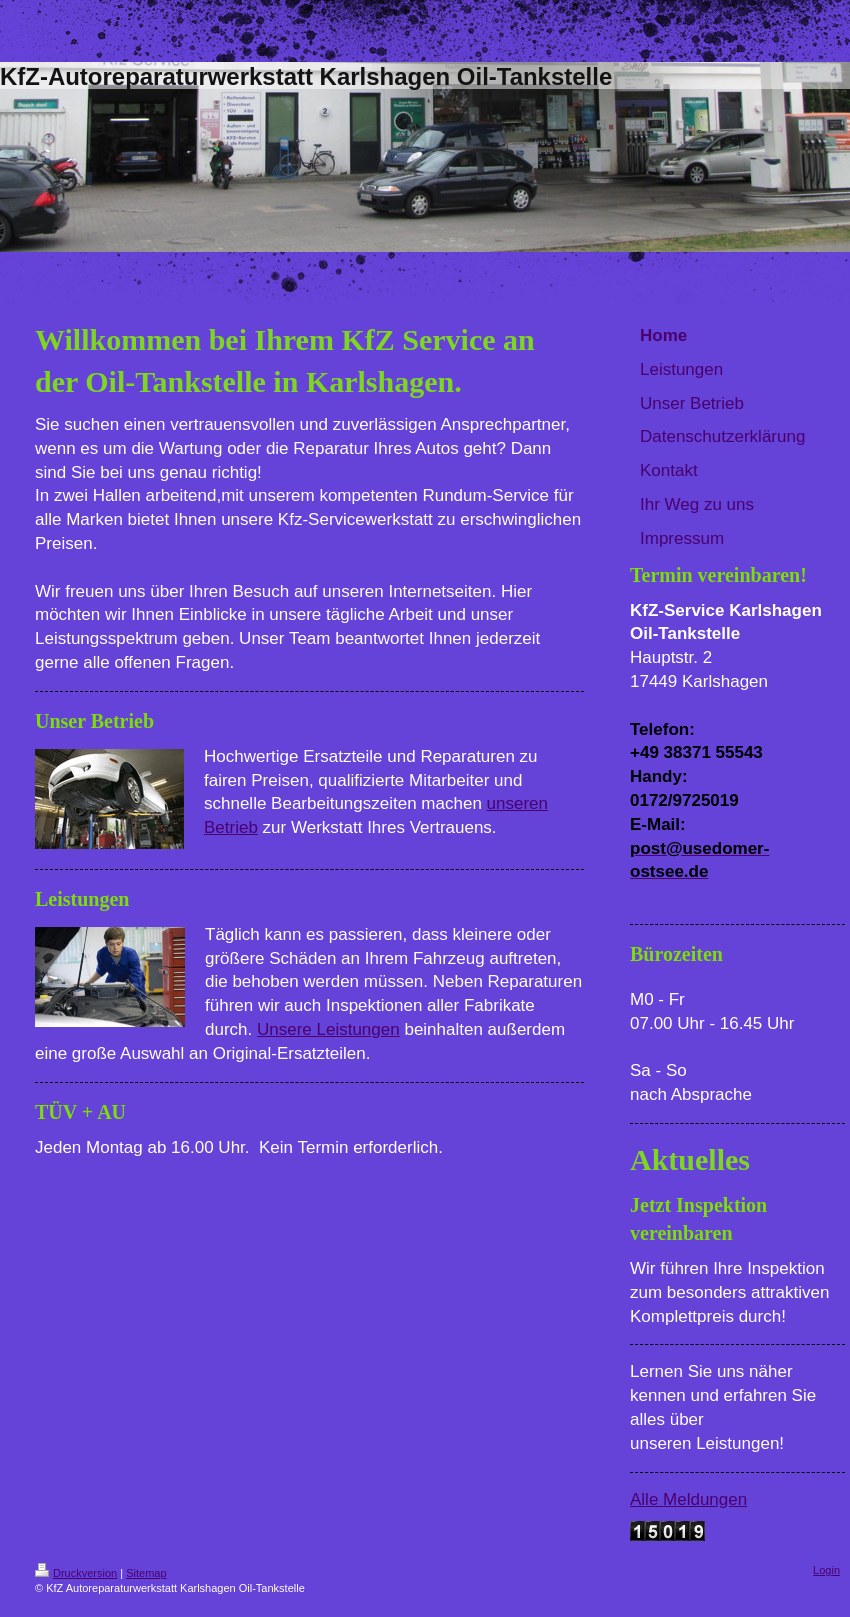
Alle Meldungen (688, 1499)
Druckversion (76, 1573)
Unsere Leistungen (328, 1029)
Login (826, 1570)
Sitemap (146, 1573)
